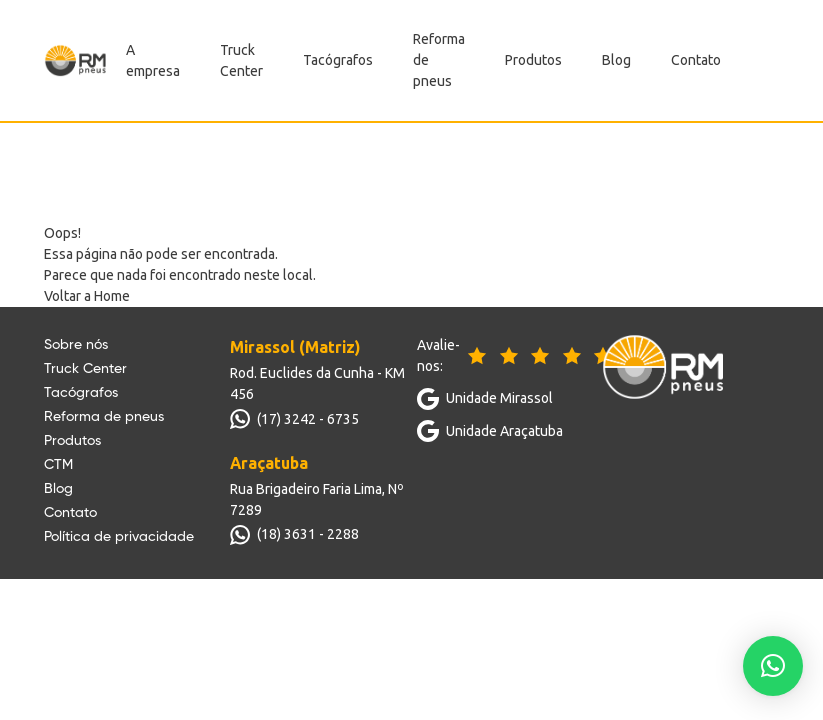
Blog (616, 60)
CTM (58, 465)
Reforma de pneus (104, 417)
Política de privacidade (119, 537)
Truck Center (85, 369)
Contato (696, 60)
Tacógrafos (338, 60)
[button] (773, 666)
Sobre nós (76, 345)
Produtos (533, 60)
